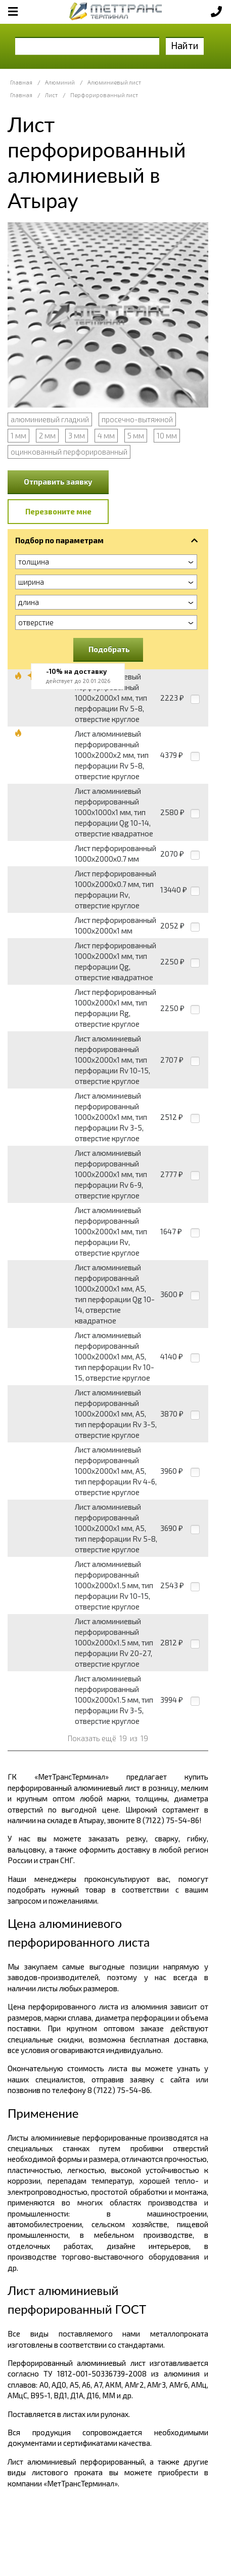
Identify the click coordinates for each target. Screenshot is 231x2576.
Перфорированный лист (104, 95)
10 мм (167, 435)
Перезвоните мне (58, 511)
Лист (51, 95)
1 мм (18, 435)
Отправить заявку (58, 481)
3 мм (76, 435)
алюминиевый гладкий (50, 419)
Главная (21, 82)
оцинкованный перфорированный (69, 451)
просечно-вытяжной (137, 419)
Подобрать (109, 649)
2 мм (47, 435)
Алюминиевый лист (114, 82)
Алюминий (60, 82)
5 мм (135, 435)
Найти (185, 45)
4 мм (106, 435)
